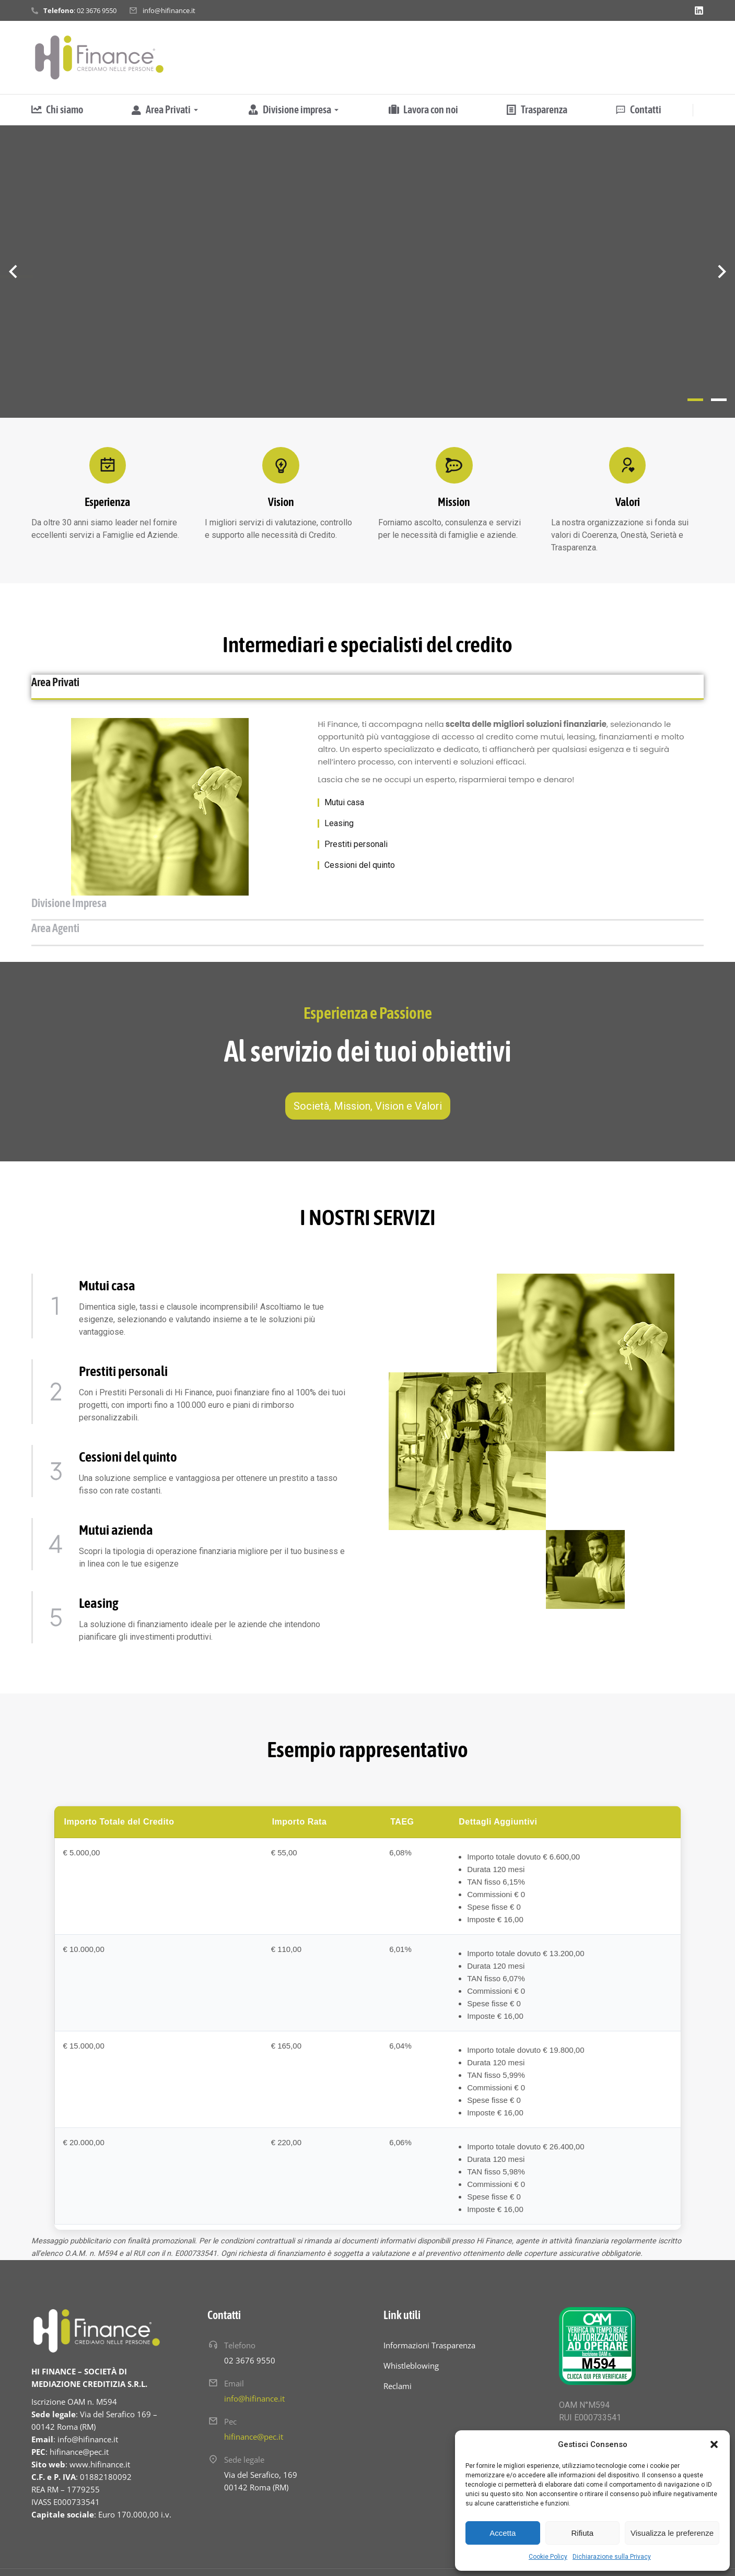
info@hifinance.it (169, 10)
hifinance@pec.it (253, 2397)
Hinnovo (263, 2553)
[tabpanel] (367, 818)
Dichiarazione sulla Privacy (612, 2556)
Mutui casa (344, 814)
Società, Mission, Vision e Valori (368, 1067)
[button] (714, 2444)
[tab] (137, 687)
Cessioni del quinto (359, 877)
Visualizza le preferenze (672, 2532)
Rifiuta (582, 2532)
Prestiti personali (356, 856)
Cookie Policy (548, 2556)
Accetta (502, 2532)
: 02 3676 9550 (79, 10)
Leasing (339, 835)
